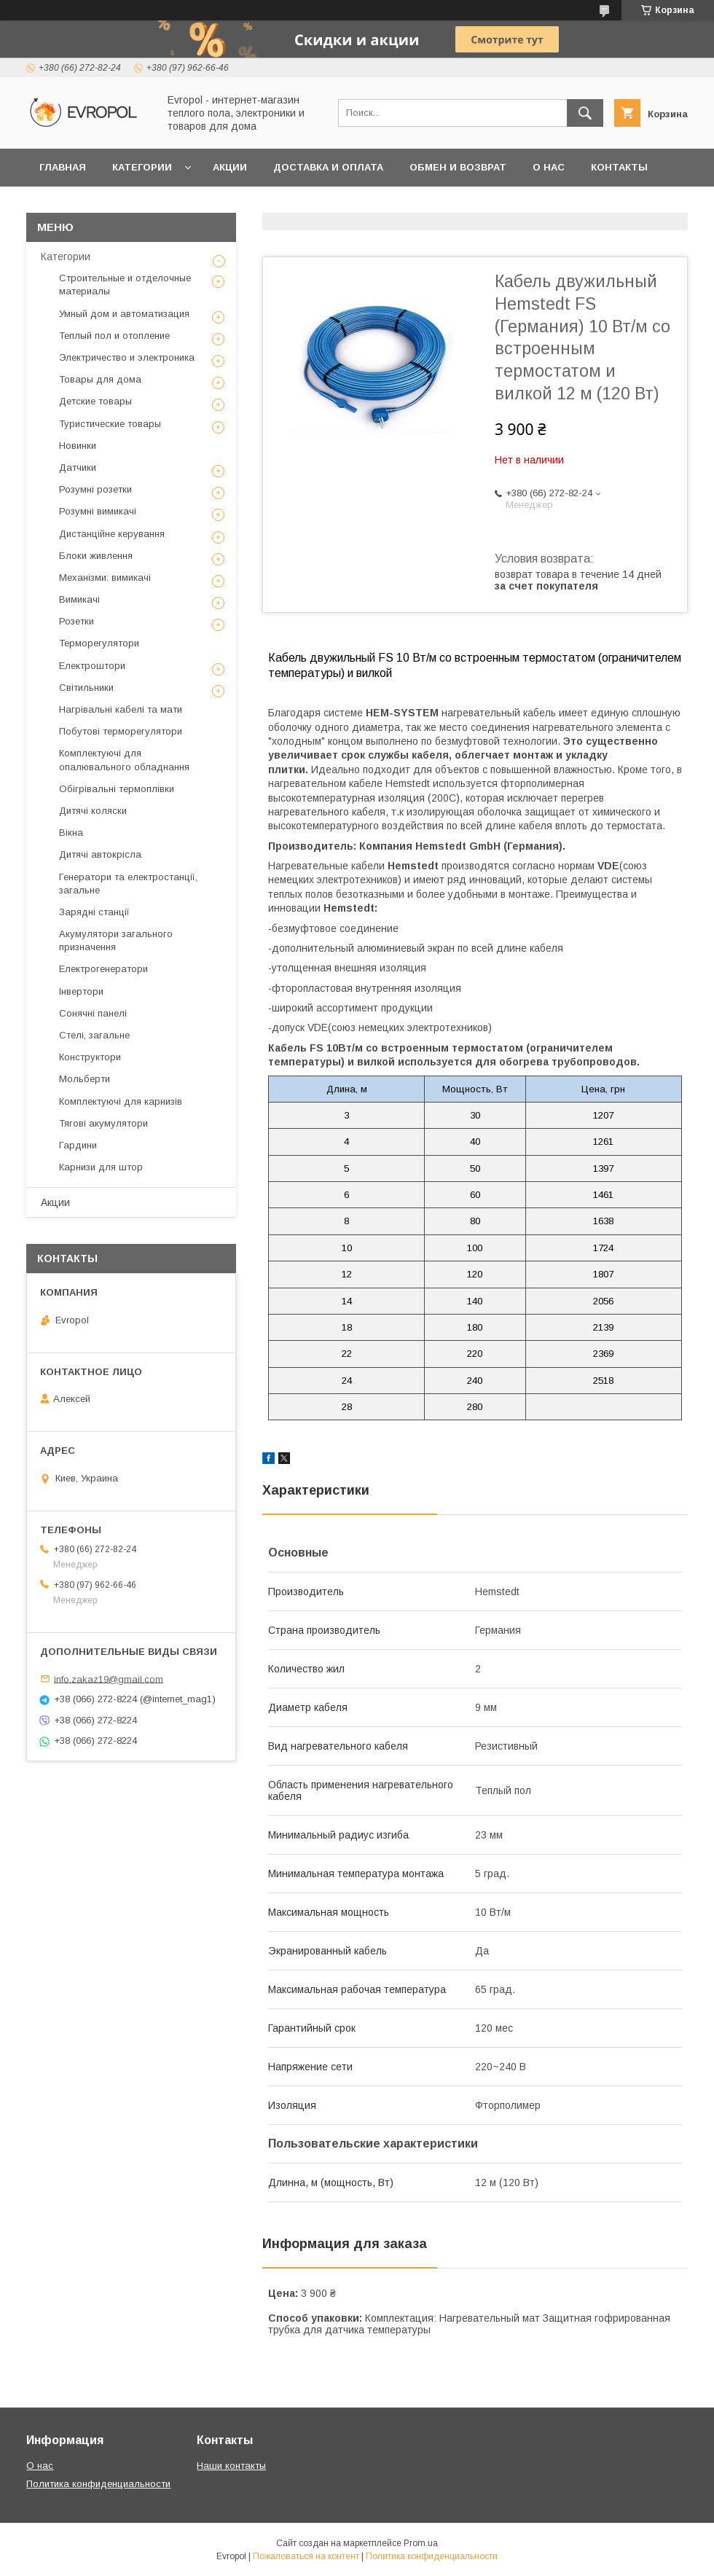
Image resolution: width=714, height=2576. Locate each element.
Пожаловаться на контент (306, 2556)
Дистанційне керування (112, 533)
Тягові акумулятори (103, 1123)
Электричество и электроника (127, 357)
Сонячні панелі (93, 1013)
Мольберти (84, 1078)
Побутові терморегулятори (120, 731)
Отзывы (63, 205)
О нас (549, 167)
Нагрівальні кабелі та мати (120, 709)
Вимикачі (79, 599)
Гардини (78, 1145)
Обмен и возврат (457, 167)
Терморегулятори (99, 643)
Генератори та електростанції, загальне (128, 884)
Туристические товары (110, 423)
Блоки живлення (96, 555)
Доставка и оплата (328, 167)
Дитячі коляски (93, 810)
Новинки (77, 445)
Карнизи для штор (101, 1167)
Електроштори (92, 665)
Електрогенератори (103, 968)
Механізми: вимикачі (105, 577)
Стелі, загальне (94, 1035)
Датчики (77, 467)
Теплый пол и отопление (114, 335)
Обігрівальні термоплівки (116, 788)
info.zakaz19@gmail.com (108, 1678)
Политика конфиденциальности (98, 2483)
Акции (230, 167)
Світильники (86, 687)
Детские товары (95, 401)
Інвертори (81, 991)
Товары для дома (100, 379)
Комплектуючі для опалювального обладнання (124, 760)
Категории (142, 167)
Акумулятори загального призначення (116, 940)
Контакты (619, 167)
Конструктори (90, 1057)
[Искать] (585, 113)
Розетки (76, 621)
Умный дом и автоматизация (124, 313)
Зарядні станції (94, 912)
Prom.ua (421, 2543)
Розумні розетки (95, 489)
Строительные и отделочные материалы (125, 285)
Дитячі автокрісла (100, 854)
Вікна (71, 832)
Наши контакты (231, 2465)
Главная (62, 167)
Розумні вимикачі (97, 511)
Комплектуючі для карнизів (120, 1101)
